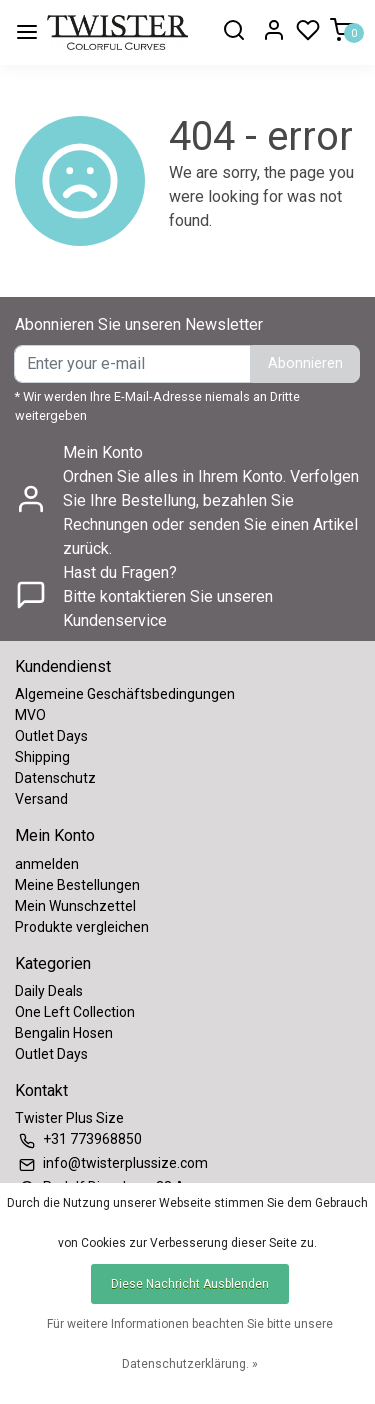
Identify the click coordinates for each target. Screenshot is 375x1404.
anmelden (47, 864)
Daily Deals (49, 991)
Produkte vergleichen (82, 927)
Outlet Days (51, 736)
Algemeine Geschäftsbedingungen (125, 694)
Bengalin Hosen (64, 1033)
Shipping (42, 757)
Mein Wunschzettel (75, 906)
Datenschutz (55, 778)
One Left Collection (75, 1012)
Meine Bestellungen (77, 885)
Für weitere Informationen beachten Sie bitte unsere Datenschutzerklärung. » (190, 1344)
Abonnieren (305, 363)
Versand (41, 799)
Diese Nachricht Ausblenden (190, 1284)
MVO (30, 715)
